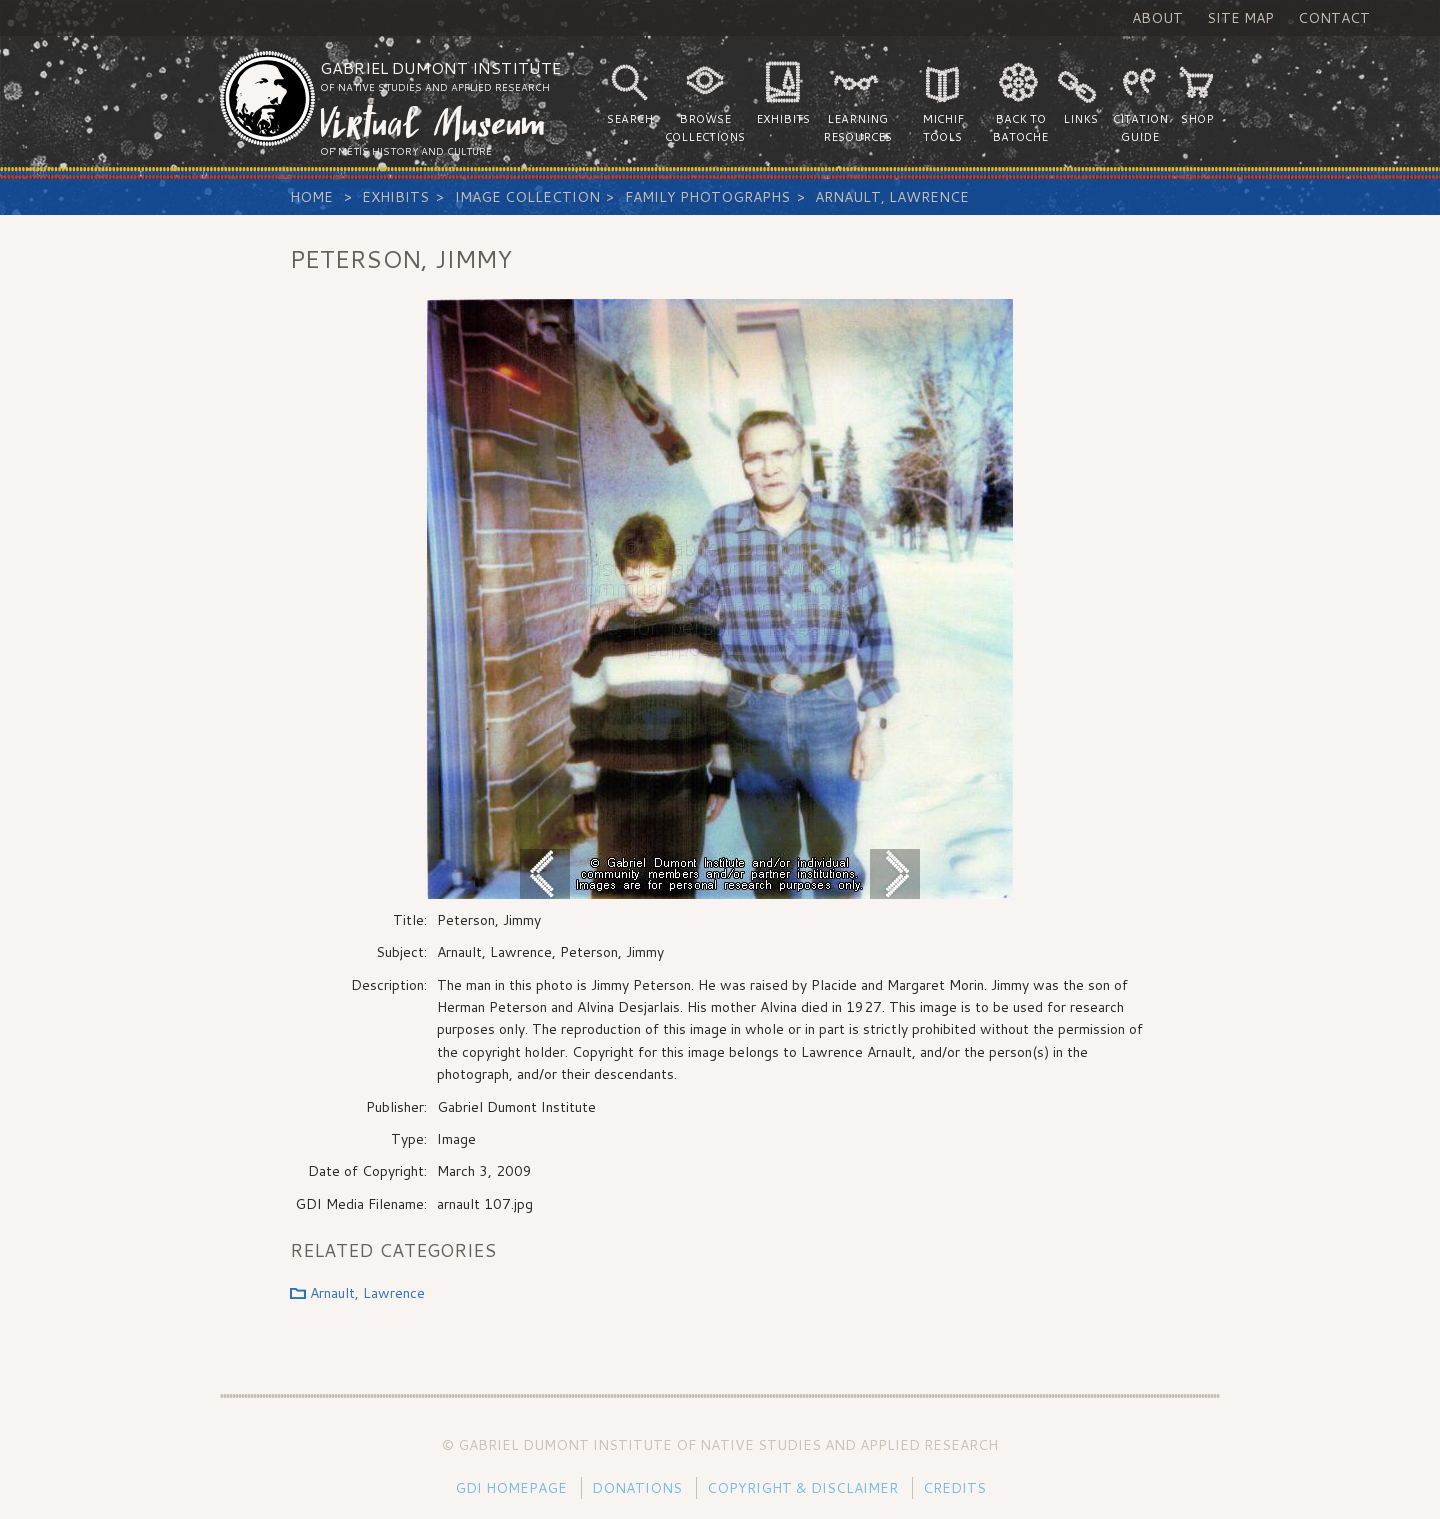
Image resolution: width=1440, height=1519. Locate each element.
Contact (1334, 18)
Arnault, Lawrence (892, 197)
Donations (637, 1488)
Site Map (1240, 18)
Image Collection (527, 197)
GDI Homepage (511, 1488)
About (1157, 18)
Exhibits (395, 197)
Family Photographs (707, 197)
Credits (954, 1488)
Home (311, 197)
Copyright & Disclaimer (802, 1488)
